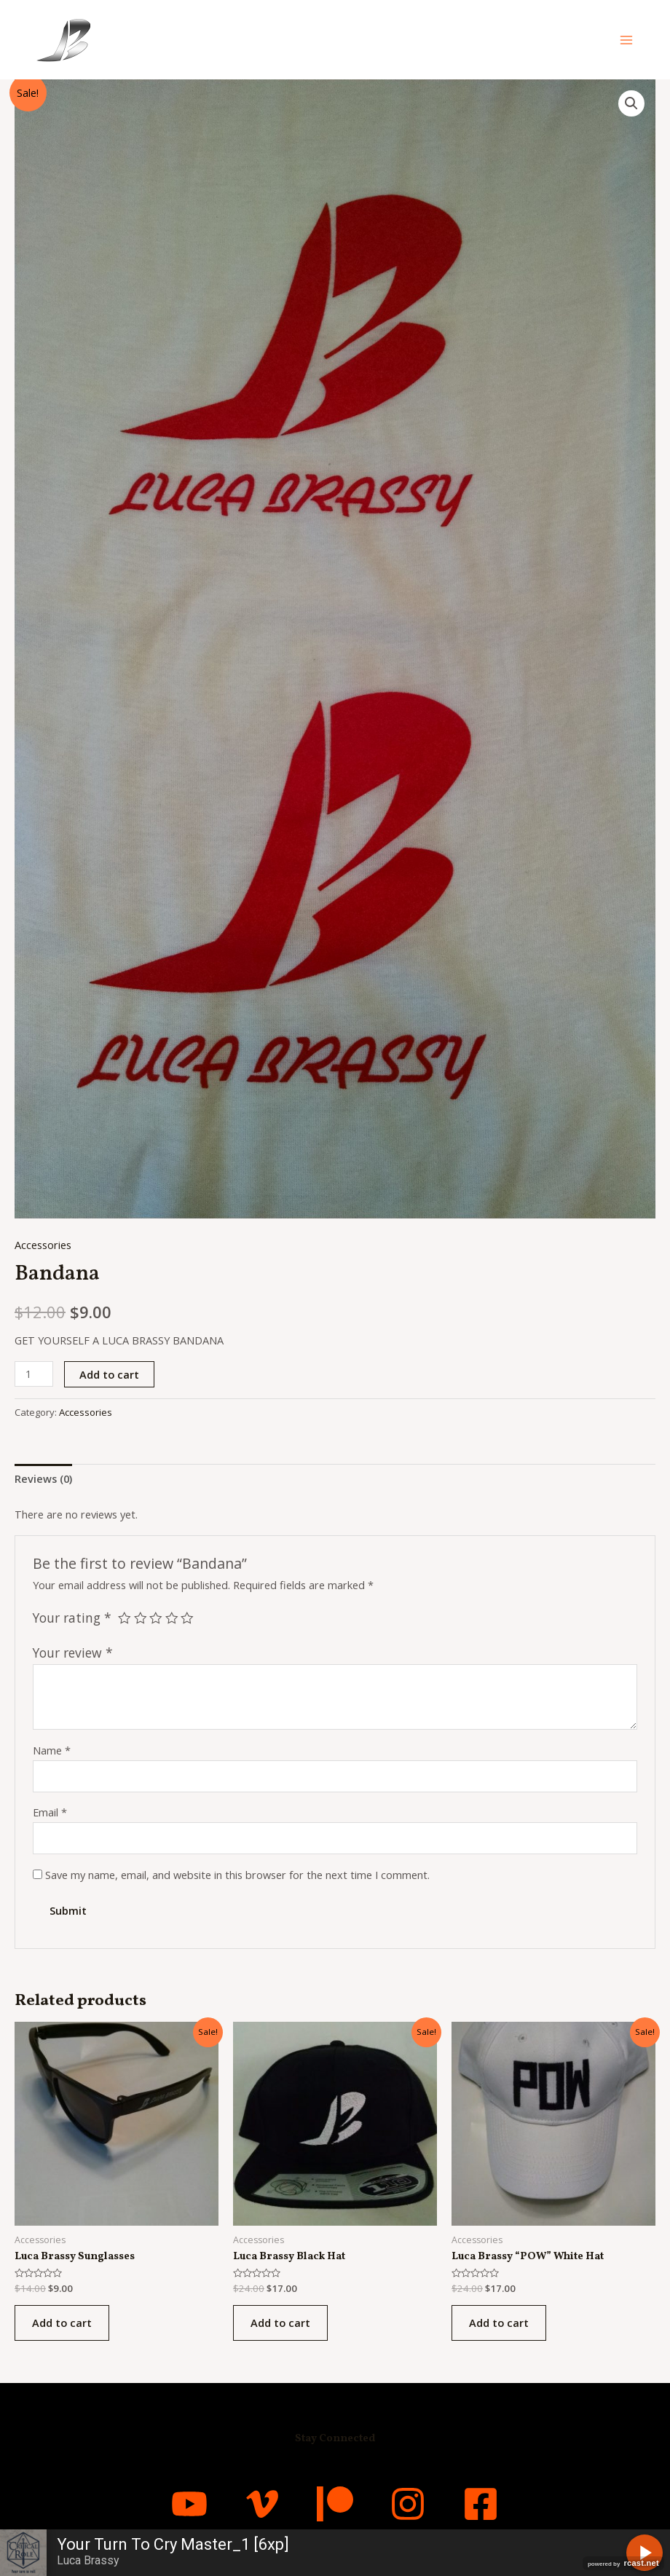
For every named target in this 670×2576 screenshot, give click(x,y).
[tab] (43, 1479)
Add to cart (109, 1374)
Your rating (72, 1617)
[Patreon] (335, 2504)
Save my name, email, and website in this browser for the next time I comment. (237, 1874)
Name (52, 1750)
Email (50, 1812)
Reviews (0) (43, 1478)
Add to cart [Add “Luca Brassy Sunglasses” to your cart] (62, 2322)
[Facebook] (480, 2504)
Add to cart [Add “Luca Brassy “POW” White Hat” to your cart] (499, 2322)
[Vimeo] (262, 2504)
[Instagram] (408, 2504)
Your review (73, 1652)
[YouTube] (189, 2504)
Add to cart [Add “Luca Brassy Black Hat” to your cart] (280, 2322)
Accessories (43, 1244)
